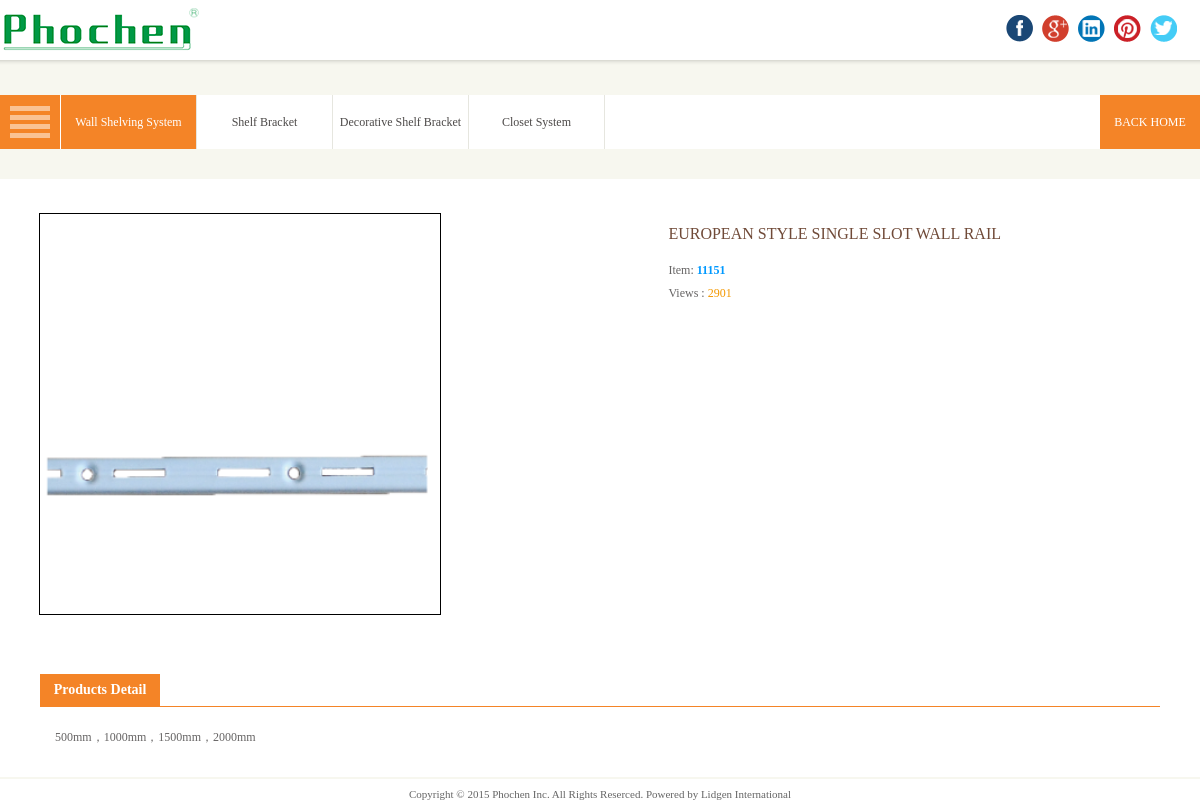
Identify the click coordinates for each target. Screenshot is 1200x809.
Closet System (536, 122)
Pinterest (1129, 30)
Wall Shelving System (128, 122)
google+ (1057, 30)
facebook (1021, 30)
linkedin (1093, 30)
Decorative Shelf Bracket (400, 122)
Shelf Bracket (265, 122)
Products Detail (100, 689)
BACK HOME (105, 30)
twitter (1165, 30)
